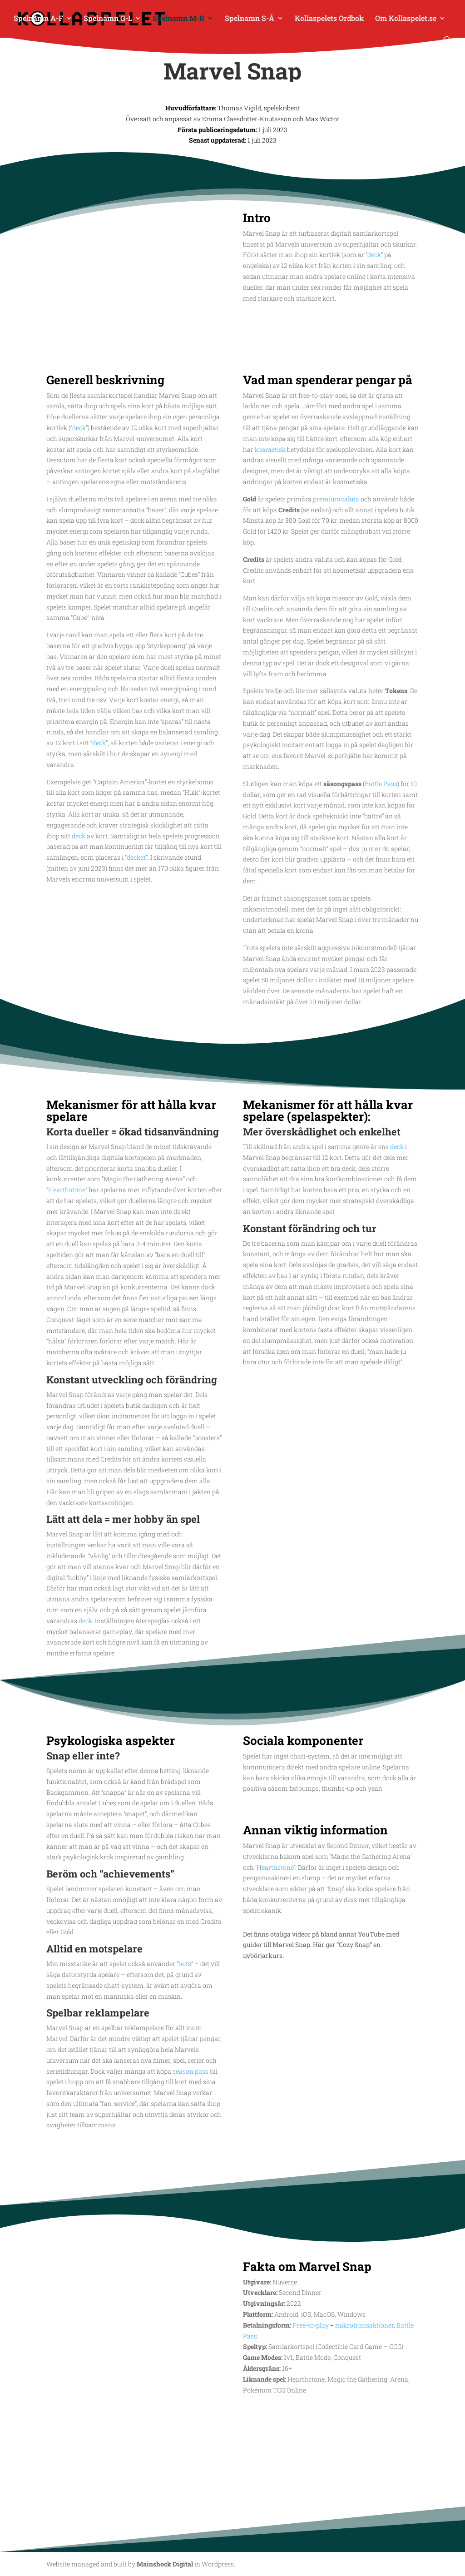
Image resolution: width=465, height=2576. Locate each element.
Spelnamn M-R (178, 19)
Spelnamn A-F (38, 19)
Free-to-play (310, 2325)
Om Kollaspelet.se (405, 19)
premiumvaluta (336, 499)
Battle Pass (381, 783)
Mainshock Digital (165, 2564)
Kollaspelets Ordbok (329, 19)
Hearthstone (66, 1189)
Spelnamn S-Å (249, 19)
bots (184, 1963)
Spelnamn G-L (108, 19)
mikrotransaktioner (364, 2325)
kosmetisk (270, 449)
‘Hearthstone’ (275, 1867)
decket (136, 857)
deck (374, 254)
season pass (190, 2071)
